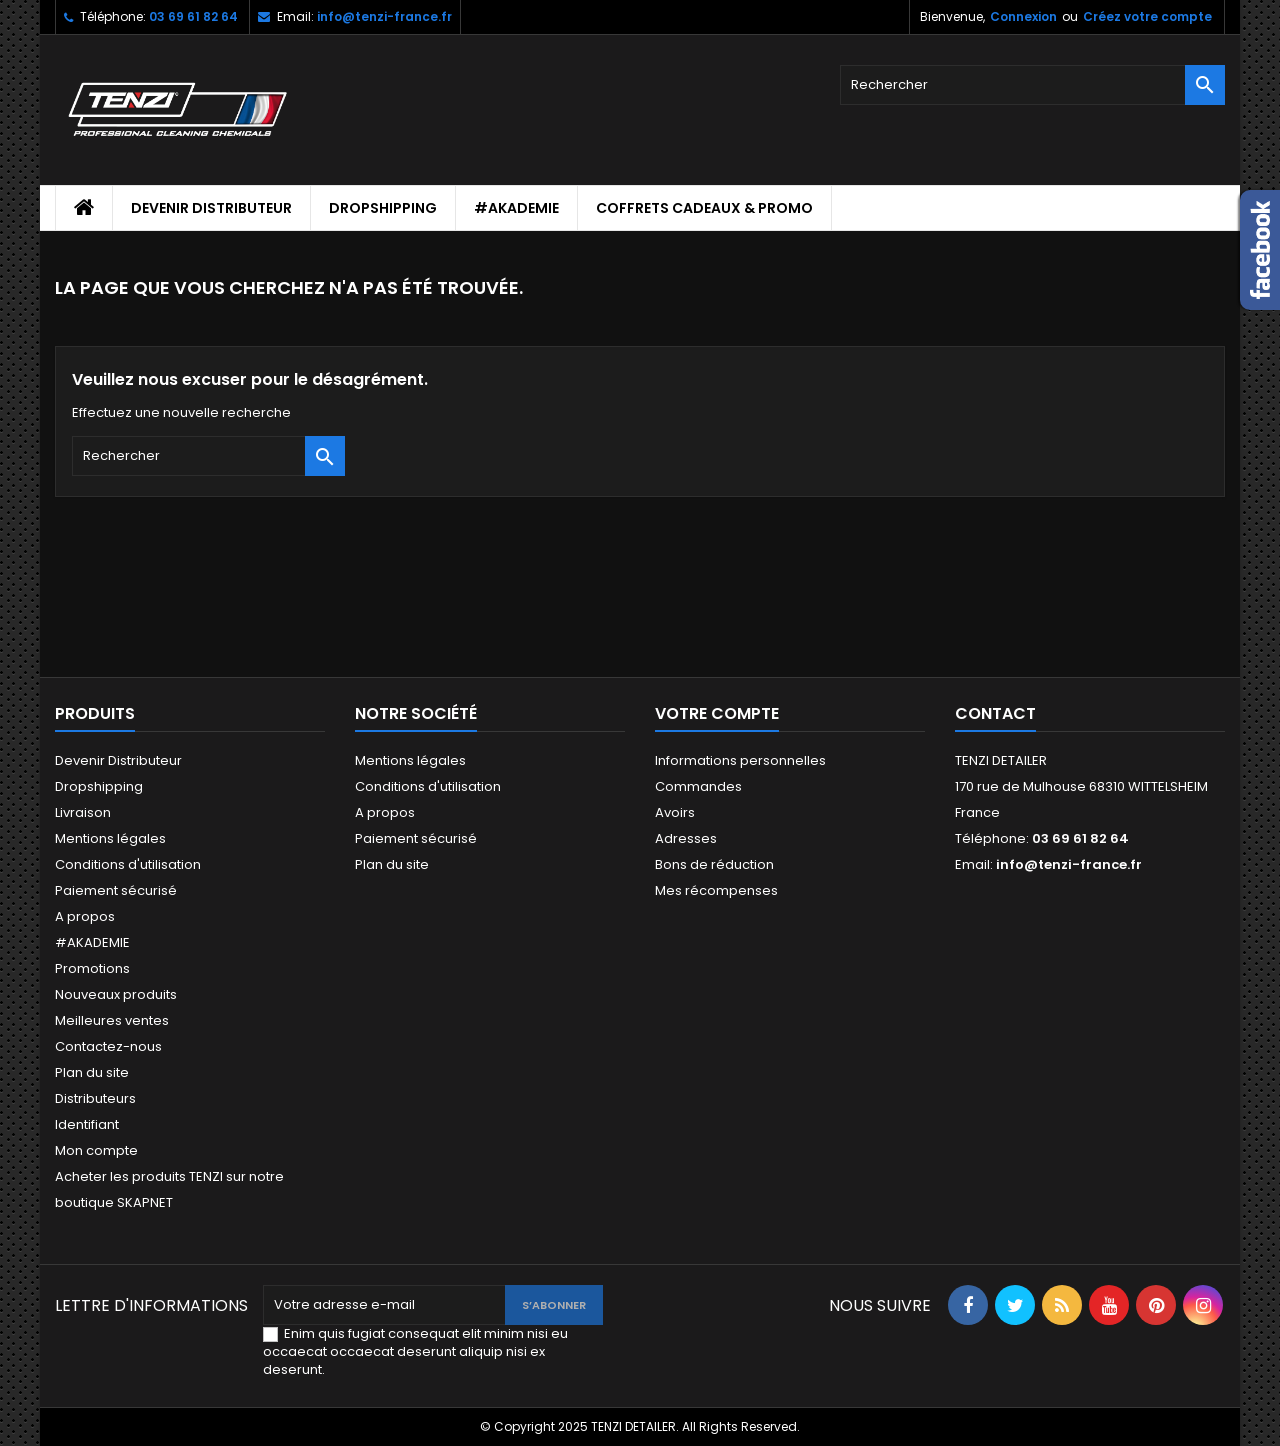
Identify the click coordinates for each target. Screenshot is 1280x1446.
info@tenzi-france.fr (384, 16)
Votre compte (717, 713)
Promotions (92, 968)
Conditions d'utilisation (128, 864)
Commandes (698, 786)
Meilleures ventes (112, 1020)
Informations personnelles (740, 760)
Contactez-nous (108, 1046)
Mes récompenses (716, 890)
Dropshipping (383, 208)
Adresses (686, 838)
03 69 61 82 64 (193, 16)
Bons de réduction (714, 864)
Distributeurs (95, 1098)
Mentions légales (110, 838)
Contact (995, 713)
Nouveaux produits (116, 994)
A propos (85, 916)
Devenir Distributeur (211, 208)
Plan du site (92, 1072)
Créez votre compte (1147, 16)
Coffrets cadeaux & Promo (704, 208)
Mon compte (96, 1150)
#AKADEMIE (516, 208)
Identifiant (87, 1124)
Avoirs (675, 812)
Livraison (83, 812)
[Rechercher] (1032, 85)
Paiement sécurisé (116, 890)
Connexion (1023, 16)
